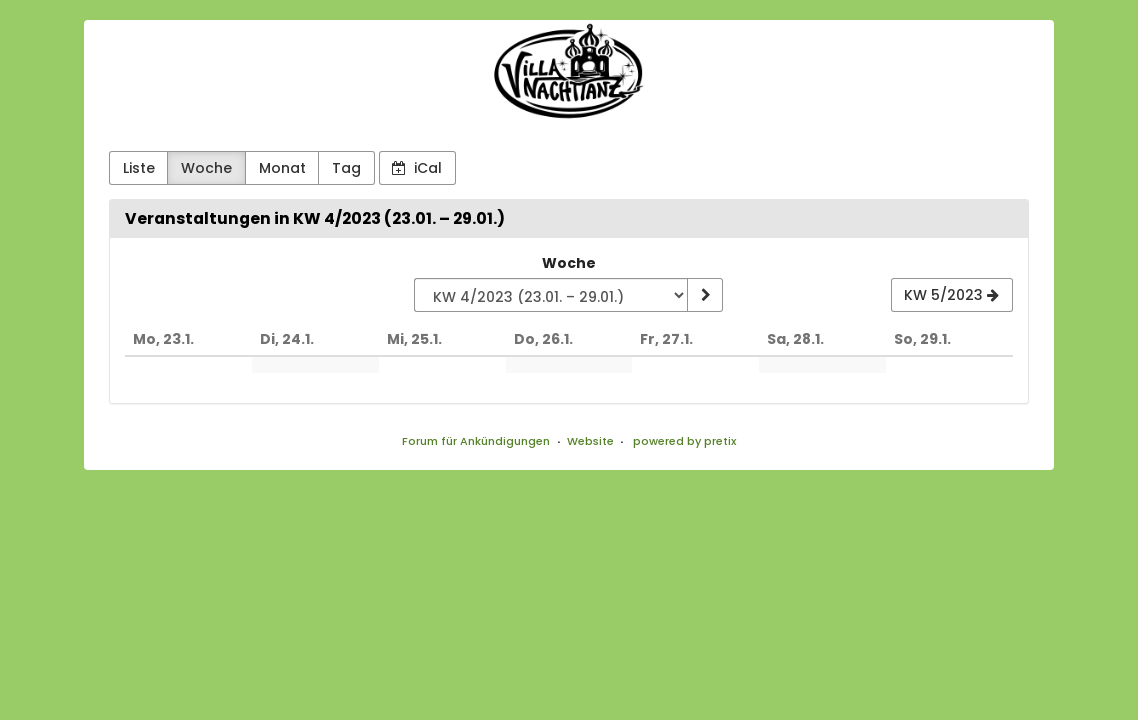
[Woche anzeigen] (705, 295)
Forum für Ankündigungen (476, 441)
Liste (139, 168)
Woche (206, 168)
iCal (417, 168)
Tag (346, 168)
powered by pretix (684, 441)
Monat (282, 168)
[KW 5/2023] (952, 295)
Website (590, 441)
